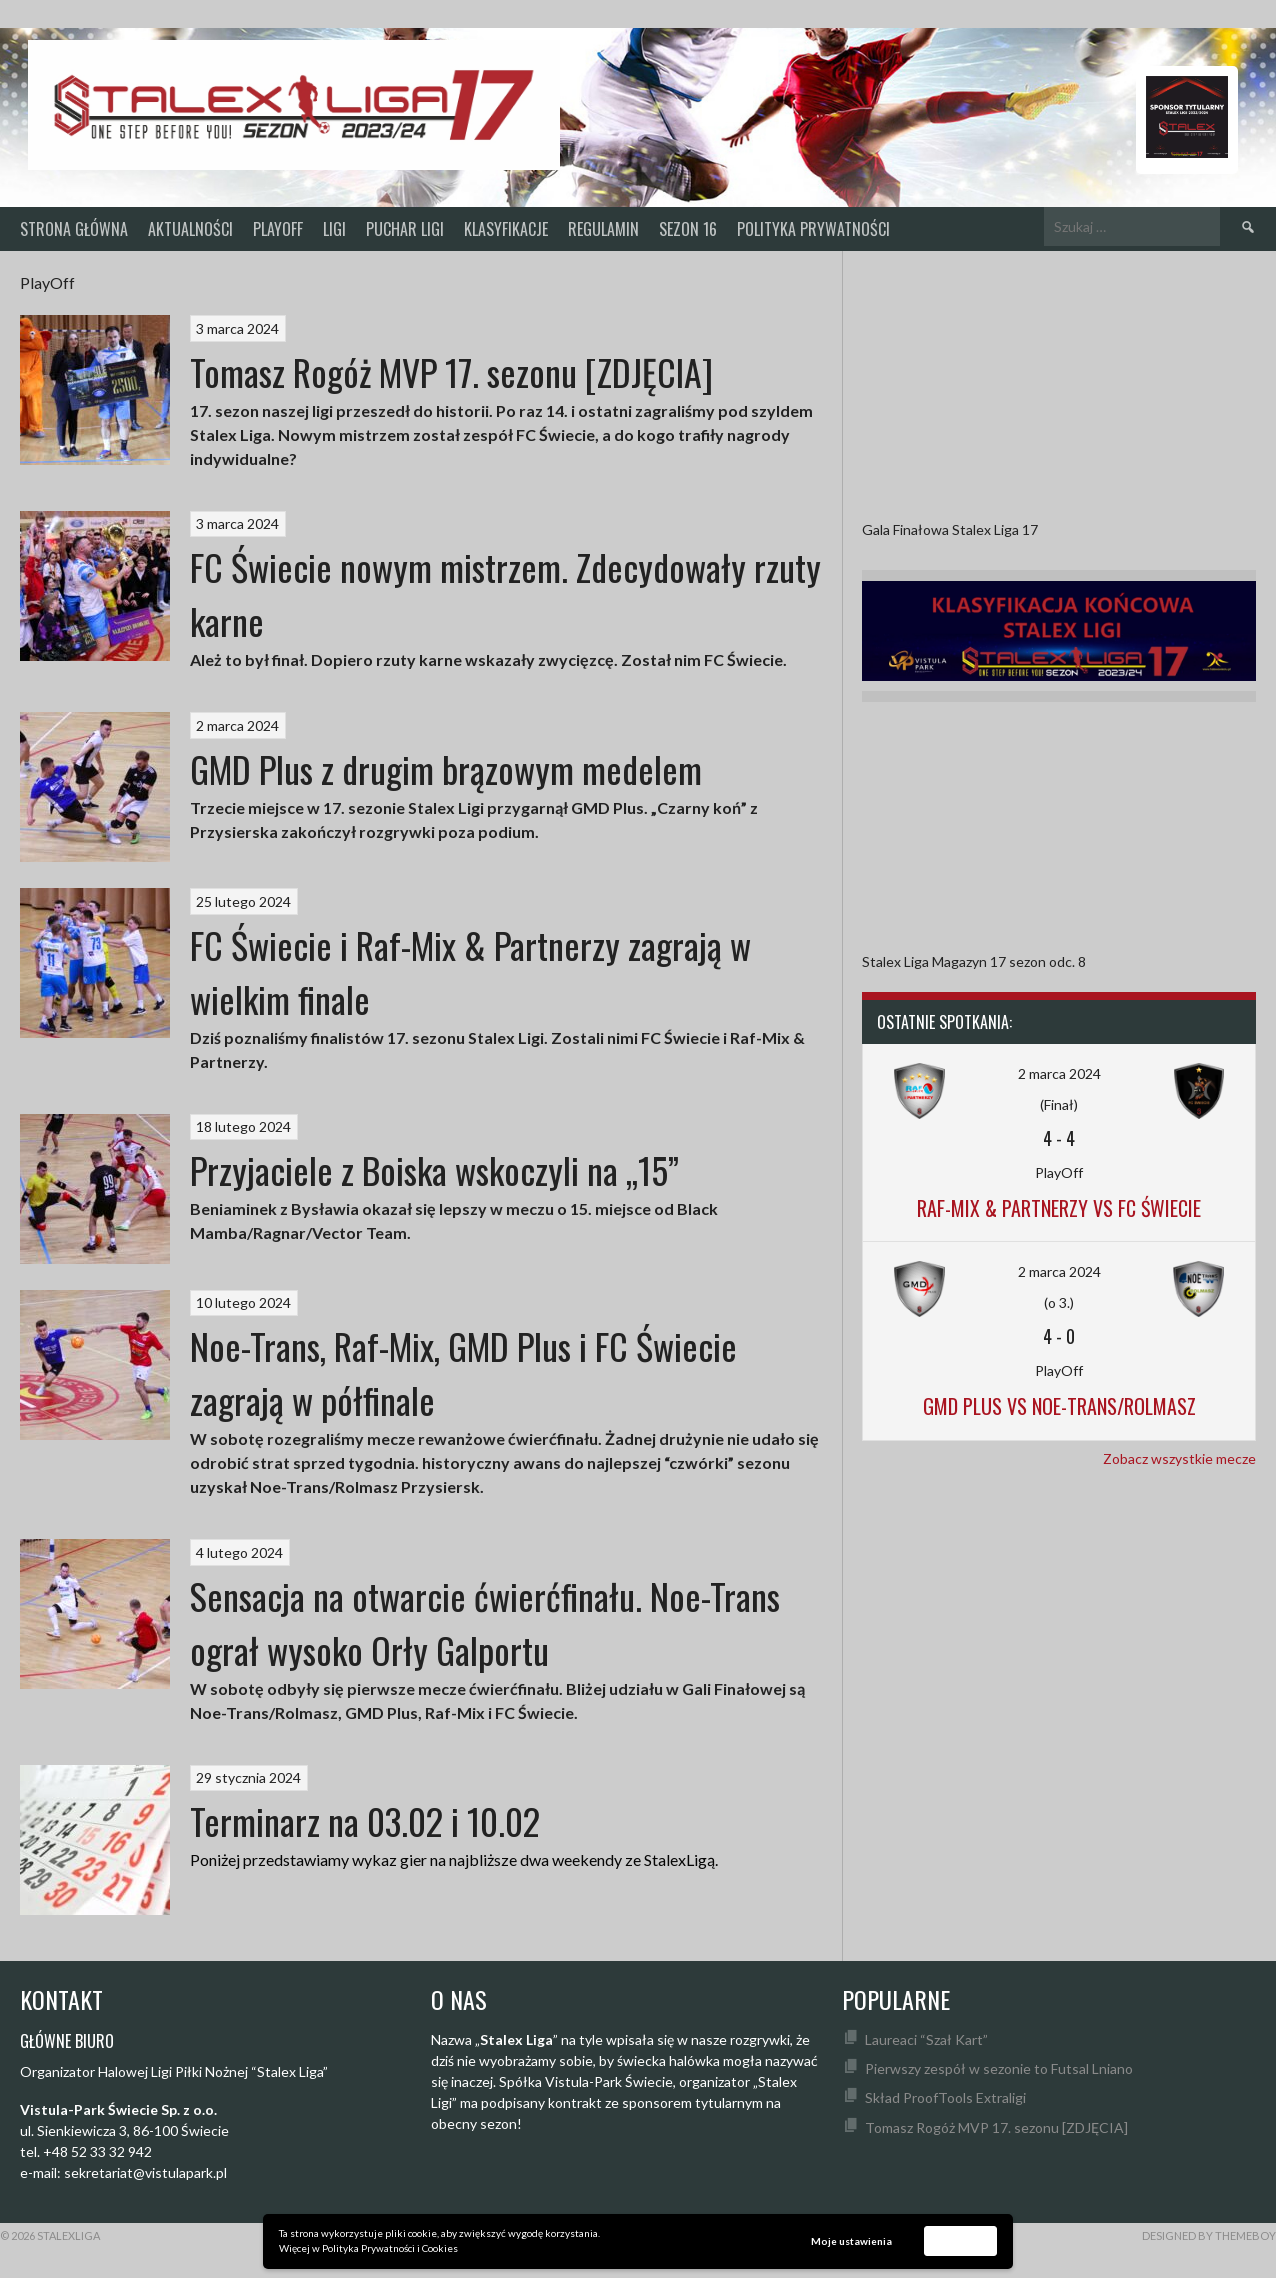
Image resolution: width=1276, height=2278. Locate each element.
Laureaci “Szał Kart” (926, 2039)
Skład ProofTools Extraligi (945, 2097)
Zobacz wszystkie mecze (1179, 1458)
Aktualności (190, 229)
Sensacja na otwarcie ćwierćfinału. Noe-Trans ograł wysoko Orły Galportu (485, 1622)
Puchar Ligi (405, 229)
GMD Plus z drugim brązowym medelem (446, 768)
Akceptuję (961, 2240)
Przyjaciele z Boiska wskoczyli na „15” (434, 1169)
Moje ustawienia (851, 2241)
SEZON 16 (688, 229)
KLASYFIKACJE (506, 229)
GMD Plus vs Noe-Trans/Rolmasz (1059, 1406)
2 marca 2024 (1059, 1073)
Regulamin (603, 229)
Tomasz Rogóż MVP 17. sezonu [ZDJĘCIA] (451, 371)
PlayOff (278, 229)
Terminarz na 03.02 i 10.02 (365, 1820)
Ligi (334, 229)
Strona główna (74, 229)
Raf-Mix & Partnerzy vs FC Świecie (1059, 1208)
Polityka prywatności (813, 229)
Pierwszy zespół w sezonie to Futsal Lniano (999, 2068)
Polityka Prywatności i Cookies (390, 2248)
